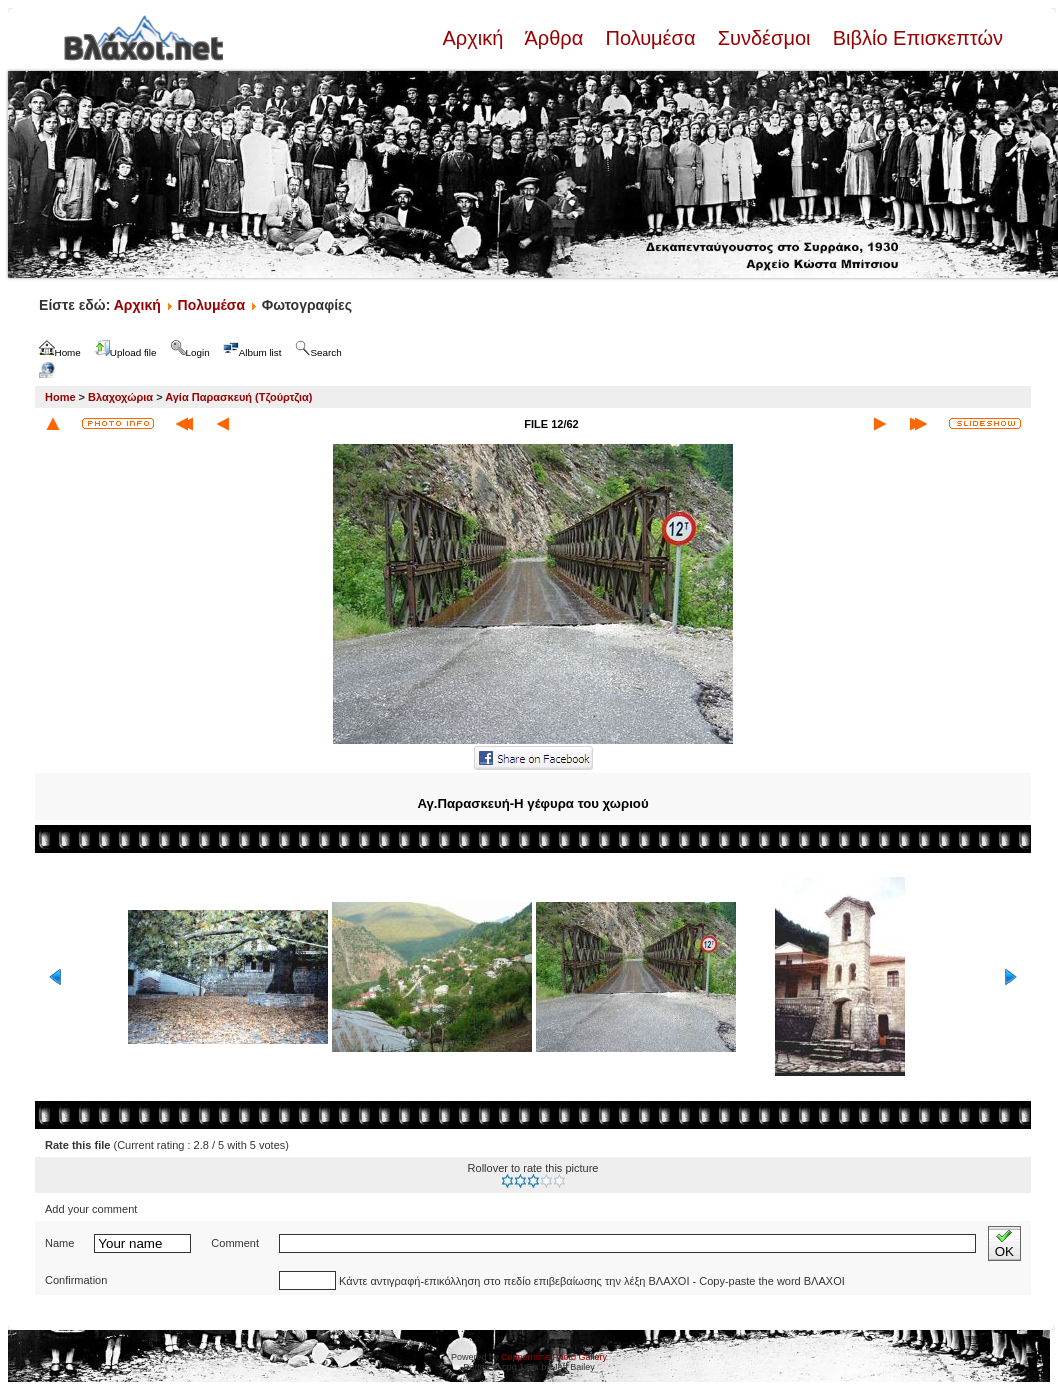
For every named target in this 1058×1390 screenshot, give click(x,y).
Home (60, 397)
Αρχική (475, 38)
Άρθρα (554, 38)
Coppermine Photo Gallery (554, 1357)
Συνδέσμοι (764, 38)
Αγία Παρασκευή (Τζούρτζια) (238, 397)
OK (1004, 1243)
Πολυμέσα (650, 38)
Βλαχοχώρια (120, 397)
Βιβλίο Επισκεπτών (915, 38)
